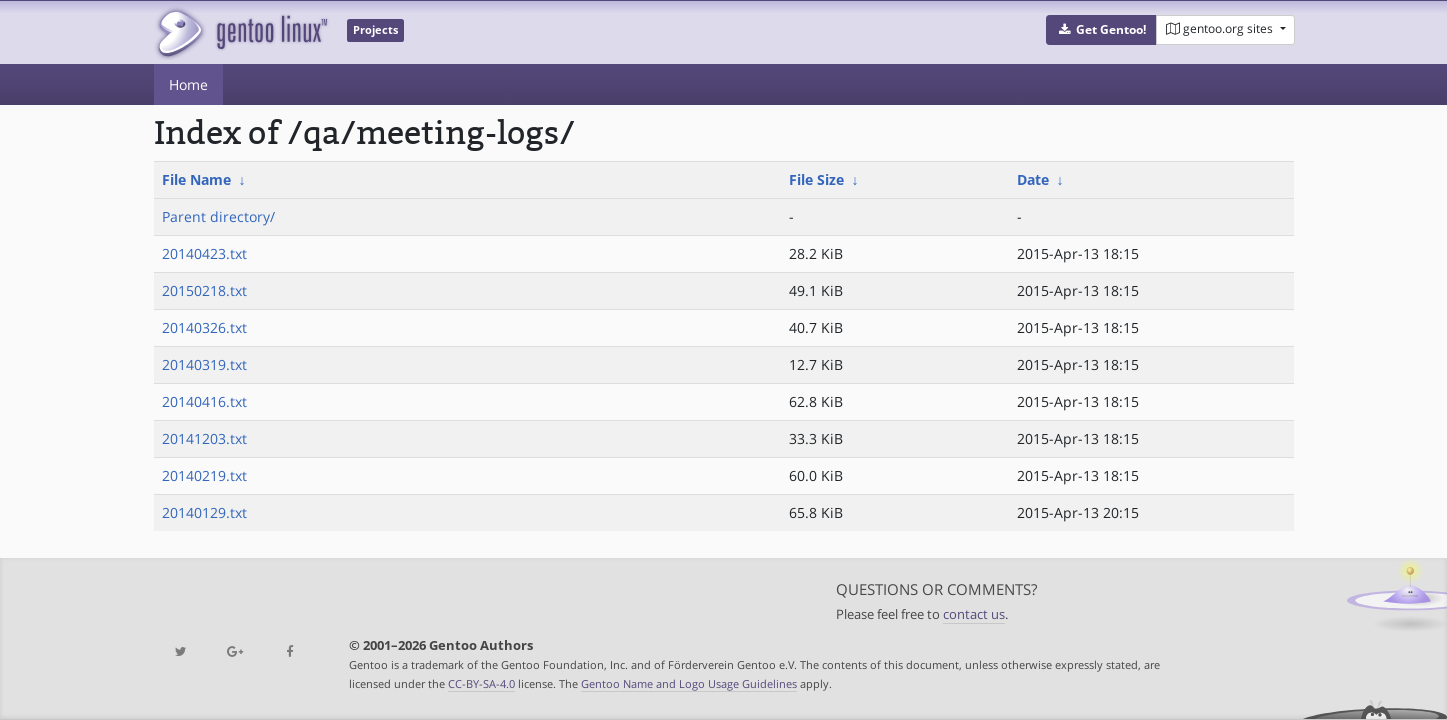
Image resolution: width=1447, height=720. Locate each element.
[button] (1101, 30)
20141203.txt (204, 438)
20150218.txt (204, 290)
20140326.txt (204, 327)
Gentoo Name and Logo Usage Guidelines (689, 683)
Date (1033, 179)
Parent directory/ (218, 216)
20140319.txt (204, 364)
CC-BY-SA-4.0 (481, 683)
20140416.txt (204, 401)
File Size (816, 179)
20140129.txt (204, 512)
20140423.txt (204, 253)
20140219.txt (204, 475)
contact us (974, 614)
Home (188, 84)
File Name (196, 179)
